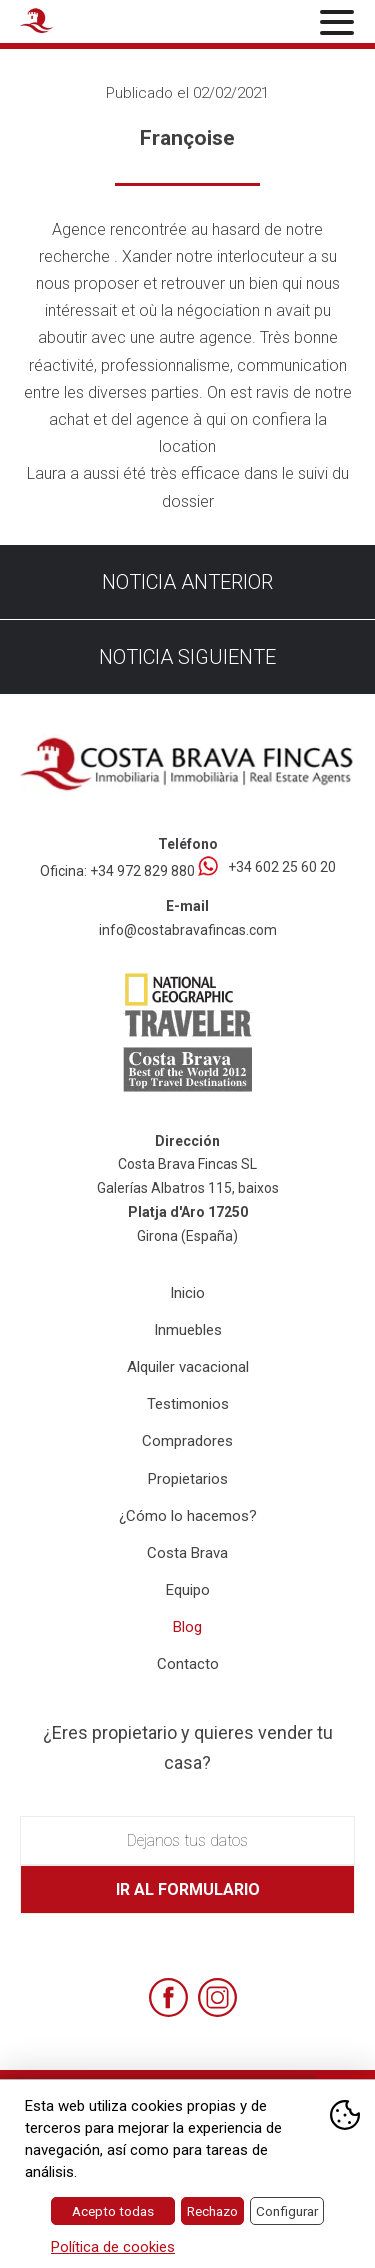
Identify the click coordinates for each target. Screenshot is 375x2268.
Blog (187, 1627)
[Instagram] (217, 1997)
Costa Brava (187, 1553)
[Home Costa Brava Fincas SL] (76, 24)
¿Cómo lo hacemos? (188, 1516)
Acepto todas (113, 2211)
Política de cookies (113, 2247)
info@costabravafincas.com (188, 930)
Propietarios (188, 1479)
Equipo (188, 1590)
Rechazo (212, 2211)
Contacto (188, 1664)
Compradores (187, 1441)
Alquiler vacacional (188, 1367)
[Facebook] (168, 1997)
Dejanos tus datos (187, 1840)
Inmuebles (188, 1330)
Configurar (287, 2211)
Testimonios (188, 1404)
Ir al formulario (188, 1889)
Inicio (187, 1293)
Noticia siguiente (187, 657)
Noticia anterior (187, 582)
